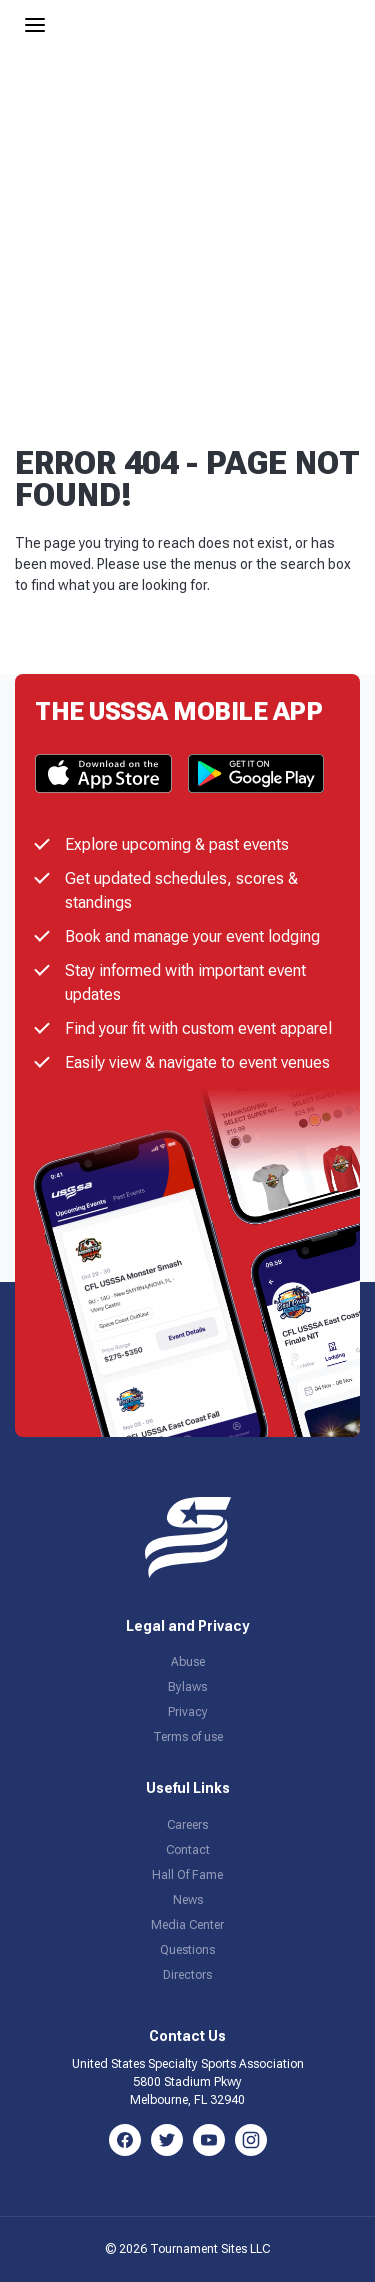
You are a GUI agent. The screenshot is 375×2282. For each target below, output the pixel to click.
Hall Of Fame (187, 1875)
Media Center (187, 1925)
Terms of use (188, 1737)
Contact (188, 1850)
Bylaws (187, 1687)
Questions (187, 1950)
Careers (187, 1825)
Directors (187, 1975)
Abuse (188, 1662)
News (188, 1900)
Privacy (188, 1712)
